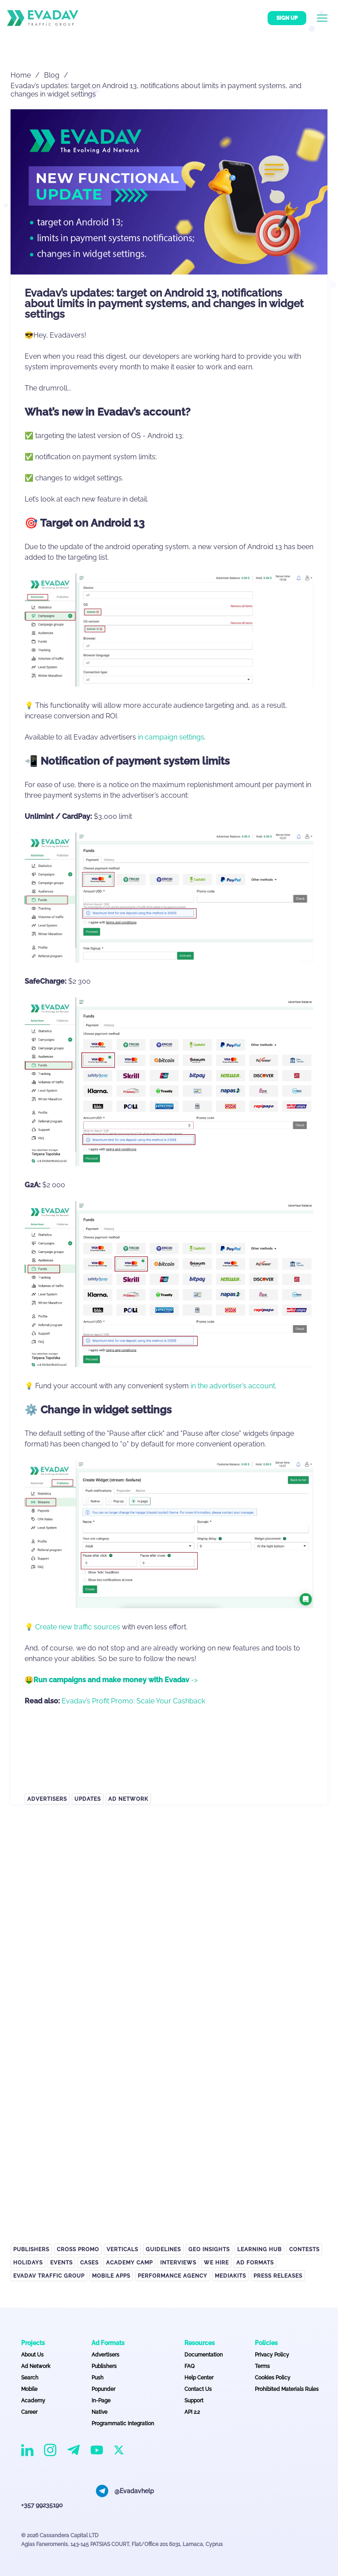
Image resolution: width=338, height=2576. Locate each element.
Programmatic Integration (123, 2423)
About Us (32, 2355)
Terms (262, 2366)
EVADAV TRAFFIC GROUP (48, 2276)
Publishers (31, 2249)
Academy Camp (129, 2263)
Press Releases (278, 2276)
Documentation (203, 2355)
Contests (304, 2249)
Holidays (28, 2263)
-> (115, 1680)
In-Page (101, 2401)
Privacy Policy (272, 2355)
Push (97, 2378)
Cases (89, 2263)
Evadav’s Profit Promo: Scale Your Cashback (133, 1701)
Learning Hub (259, 2249)
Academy (33, 2401)
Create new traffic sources (77, 1627)
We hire (216, 2263)
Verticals (122, 2249)
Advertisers (47, 1799)
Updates (87, 1799)
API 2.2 (192, 2412)
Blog (51, 75)
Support (193, 2401)
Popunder (103, 2389)
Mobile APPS (111, 2276)
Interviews (178, 2263)
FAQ (189, 2366)
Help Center (198, 2378)
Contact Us (198, 2389)
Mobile (29, 2389)
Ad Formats (255, 2263)
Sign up (287, 18)
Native (99, 2412)
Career (29, 2412)
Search (29, 2378)
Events (61, 2263)
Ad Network (128, 1799)
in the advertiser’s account (233, 1386)
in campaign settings (171, 737)
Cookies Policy (272, 2378)
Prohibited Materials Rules (287, 2389)
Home (21, 75)
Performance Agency (172, 2276)
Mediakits (230, 2276)
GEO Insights (209, 2249)
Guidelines (163, 2249)
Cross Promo (78, 2249)
